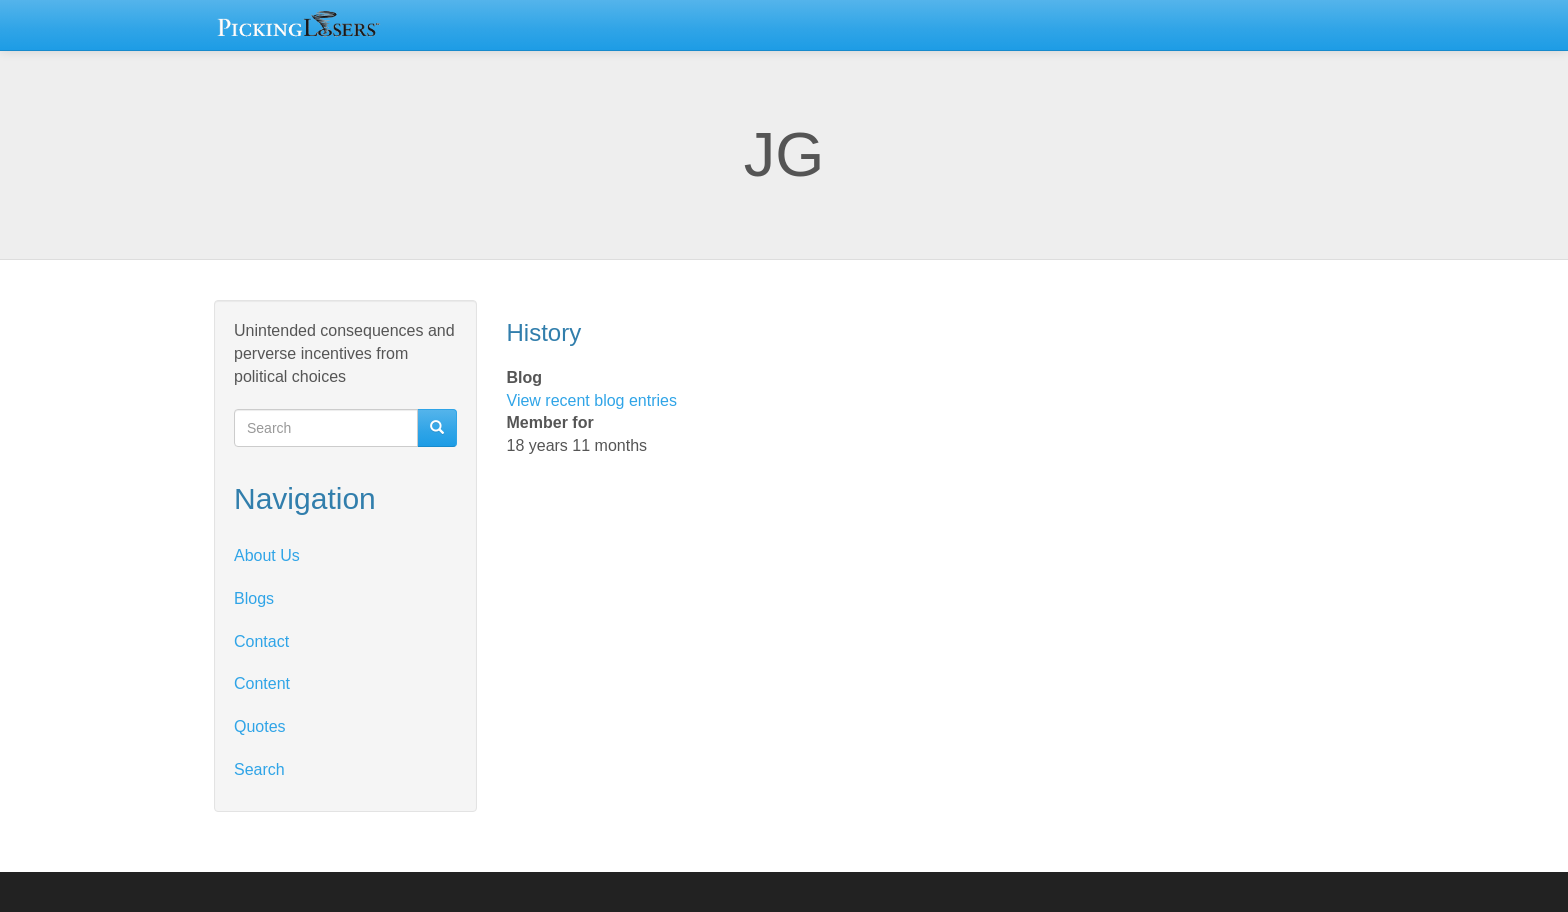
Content (262, 683)
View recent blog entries (592, 400)
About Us (267, 555)
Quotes (260, 726)
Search (259, 769)
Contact (261, 641)
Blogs (254, 598)
